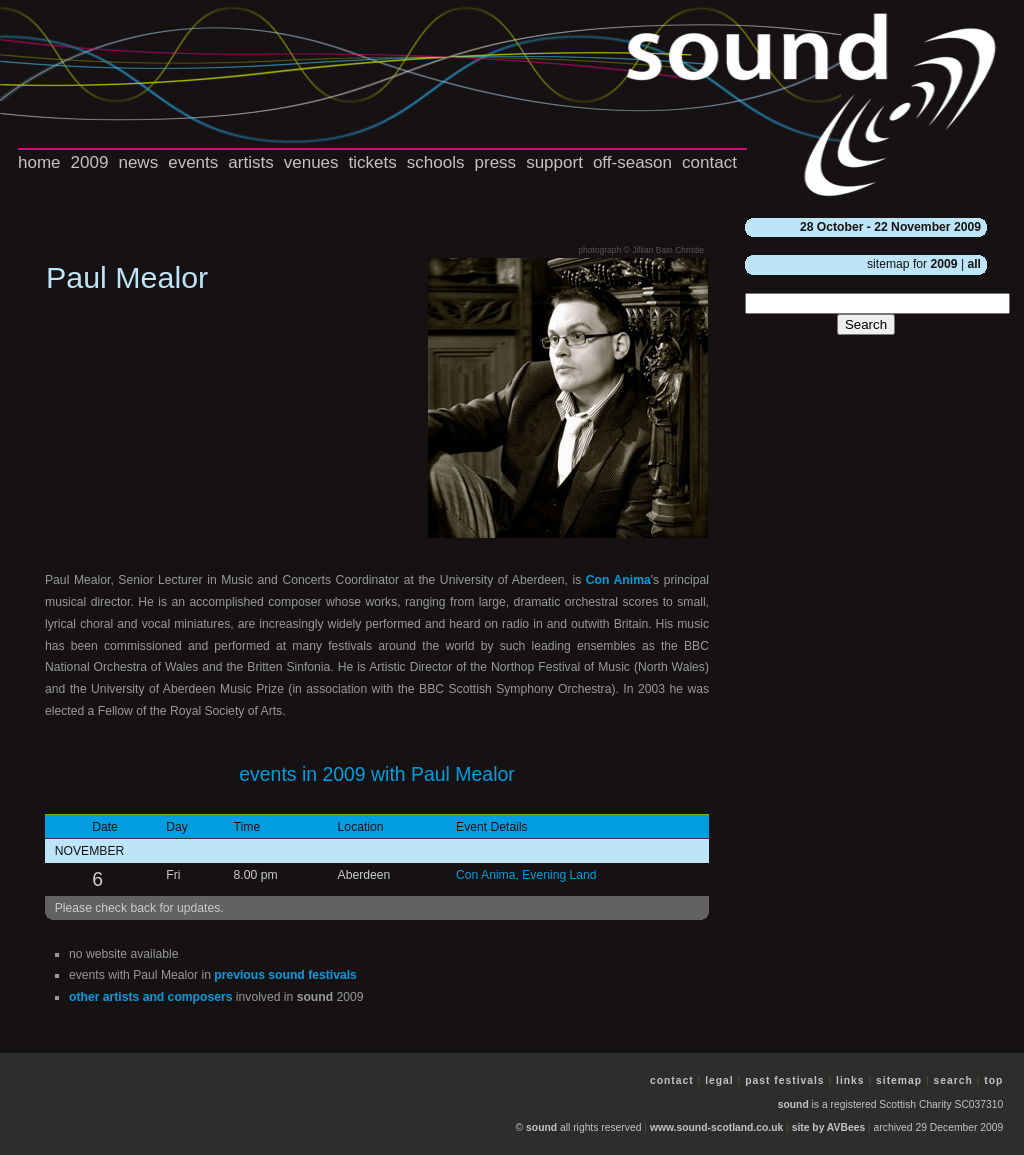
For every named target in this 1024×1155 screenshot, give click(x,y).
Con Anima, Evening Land (526, 875)
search (953, 1080)
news (138, 162)
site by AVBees (828, 1127)
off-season (632, 162)
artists (250, 162)
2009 (90, 162)
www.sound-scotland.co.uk (716, 1127)
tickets (373, 162)
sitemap (899, 1080)
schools (436, 162)
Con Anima (618, 580)
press (496, 162)
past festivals (784, 1080)
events (193, 162)
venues (311, 162)
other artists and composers (150, 997)
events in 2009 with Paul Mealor (377, 774)
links (850, 1080)
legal (719, 1080)
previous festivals (285, 975)
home (39, 162)
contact (709, 162)
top (993, 1080)
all (974, 264)
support (554, 162)
